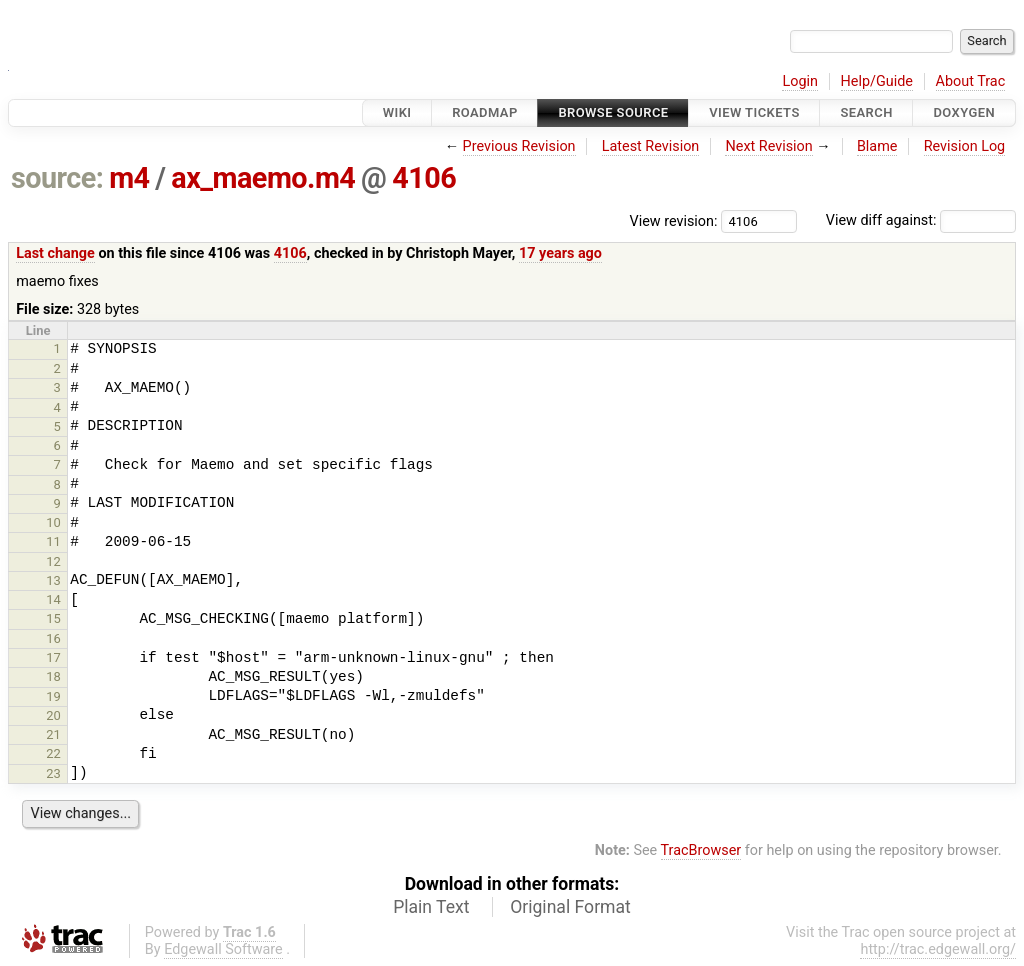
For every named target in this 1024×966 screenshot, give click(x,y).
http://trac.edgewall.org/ (938, 949)
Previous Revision (519, 146)
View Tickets (754, 112)
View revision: (674, 220)
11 (53, 541)
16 (53, 638)
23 (53, 773)
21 (53, 734)
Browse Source (613, 112)
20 (53, 715)
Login (800, 81)
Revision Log (965, 146)
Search (866, 112)
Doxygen (964, 112)
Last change (55, 253)
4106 (424, 178)
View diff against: (921, 220)
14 (53, 599)
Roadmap (485, 112)
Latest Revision (651, 146)
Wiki (397, 112)
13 (53, 580)
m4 (129, 178)
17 (53, 657)
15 (53, 618)
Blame (877, 146)
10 (53, 522)
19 (53, 696)
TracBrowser (701, 850)
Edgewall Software (223, 949)
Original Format (570, 907)
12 (53, 561)
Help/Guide (877, 81)
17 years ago (560, 253)
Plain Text (431, 907)
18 (53, 676)
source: (57, 178)
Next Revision (768, 146)
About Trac (971, 81)
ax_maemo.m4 (263, 178)
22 (53, 753)
